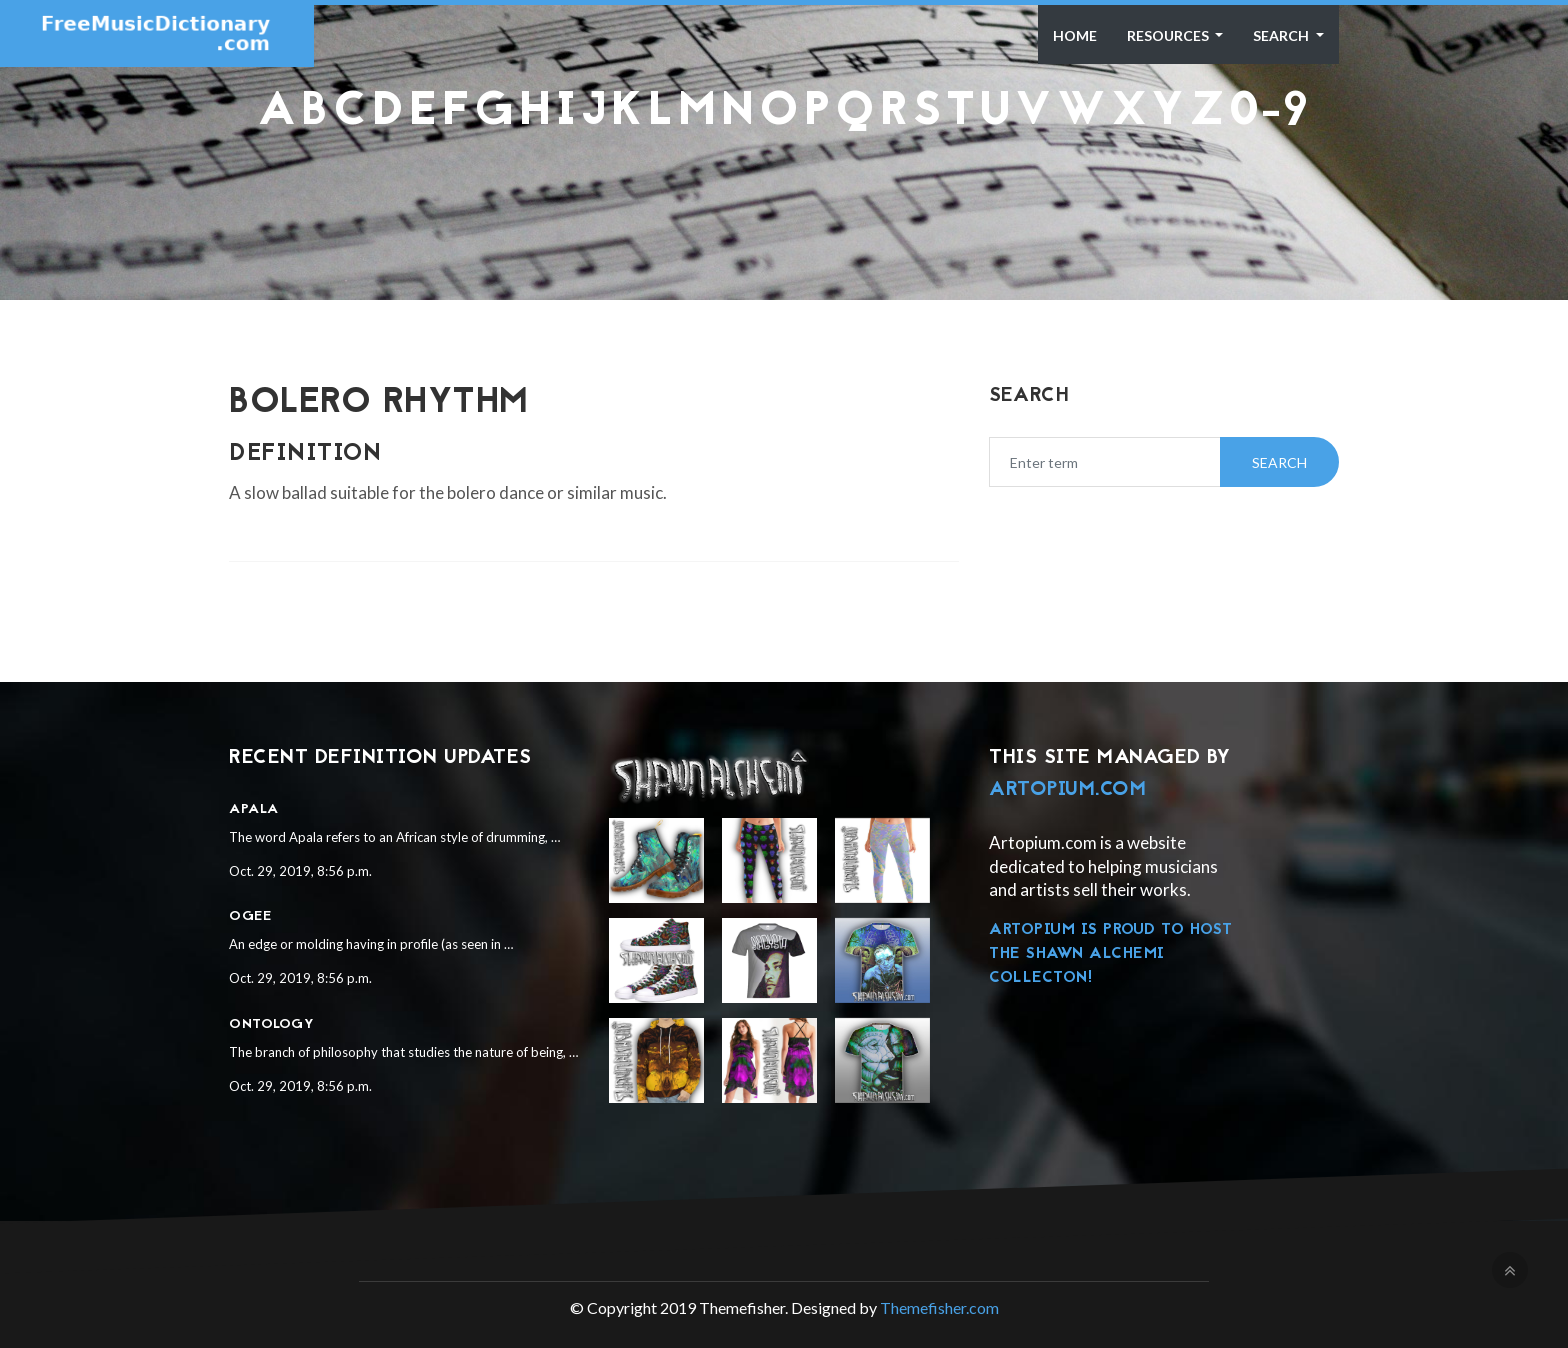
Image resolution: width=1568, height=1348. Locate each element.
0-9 (1269, 113)
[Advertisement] (784, 186)
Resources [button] (1169, 35)
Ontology (271, 1024)
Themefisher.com (939, 1307)
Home (1075, 35)
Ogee (250, 916)
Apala (254, 809)
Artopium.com (1067, 790)
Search (1282, 35)
